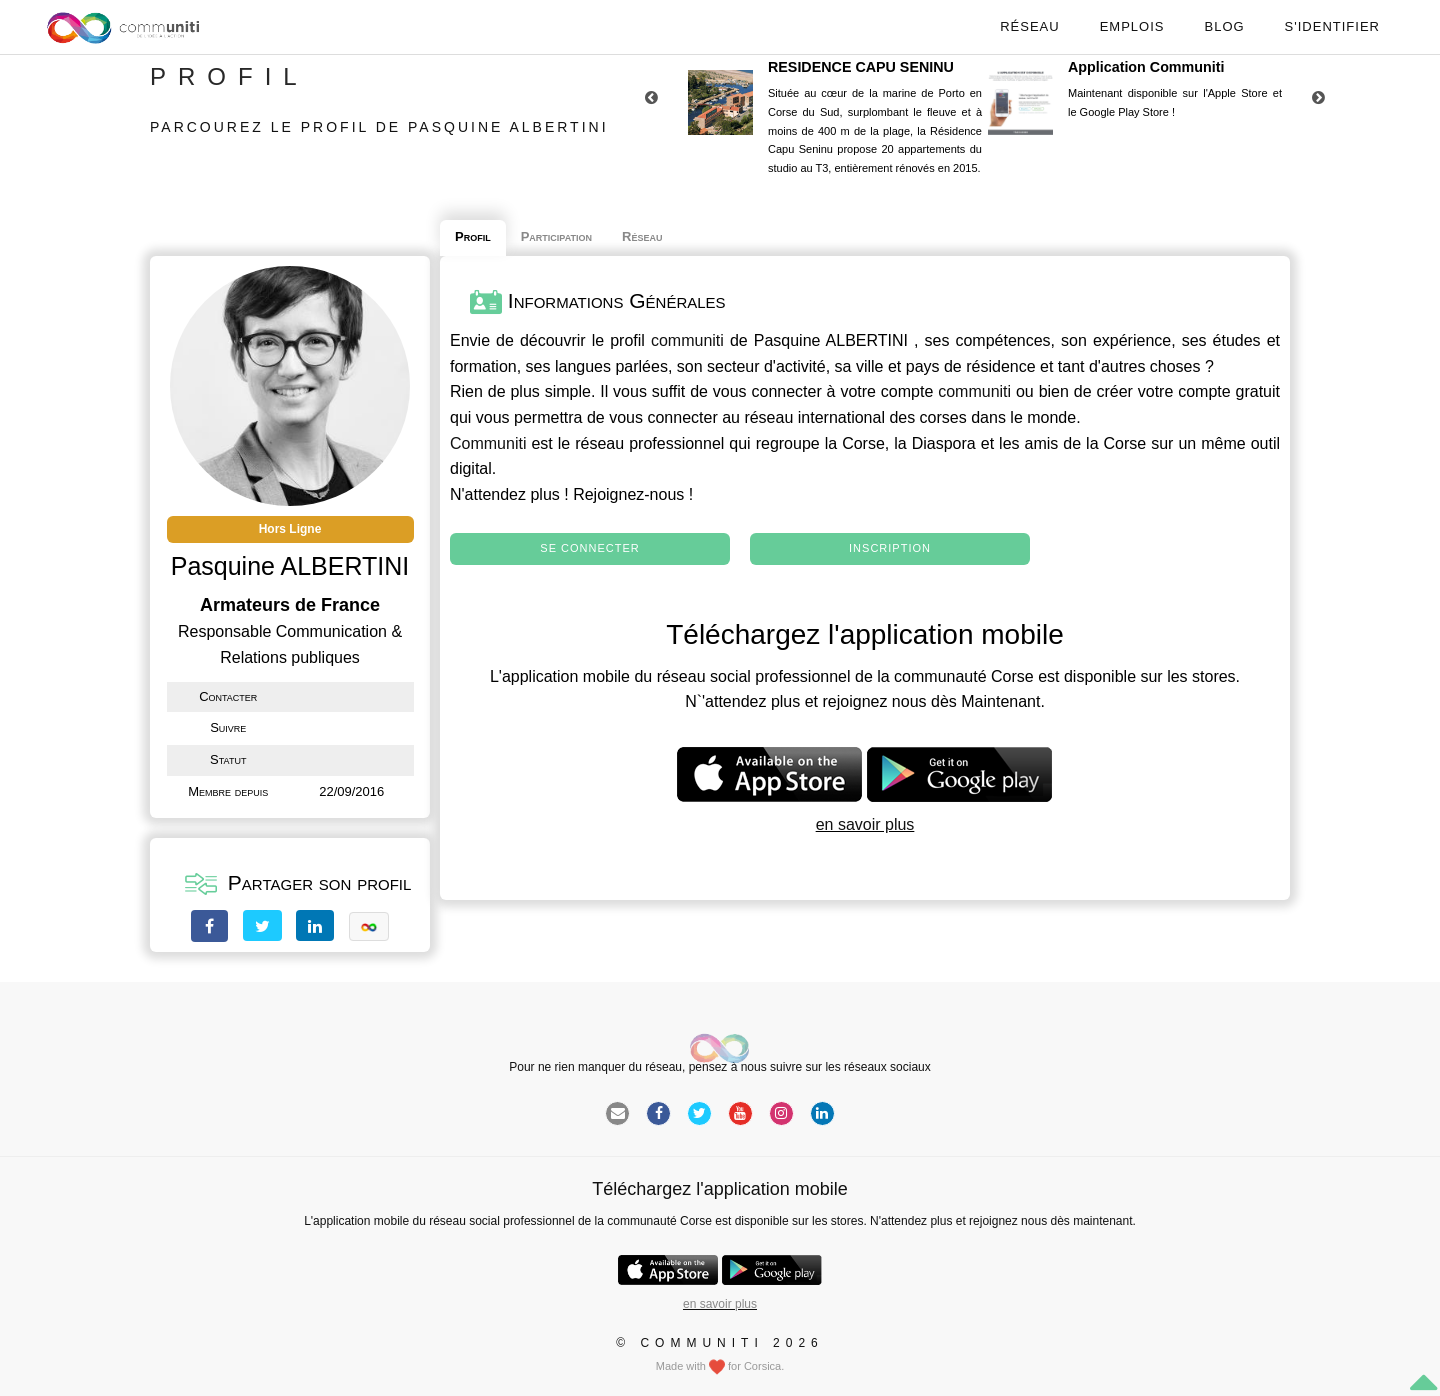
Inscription (890, 548)
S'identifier (1332, 26)
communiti (687, 340)
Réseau (1029, 26)
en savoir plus (865, 824)
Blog (1224, 26)
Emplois (1132, 26)
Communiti (488, 443)
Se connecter (589, 548)
